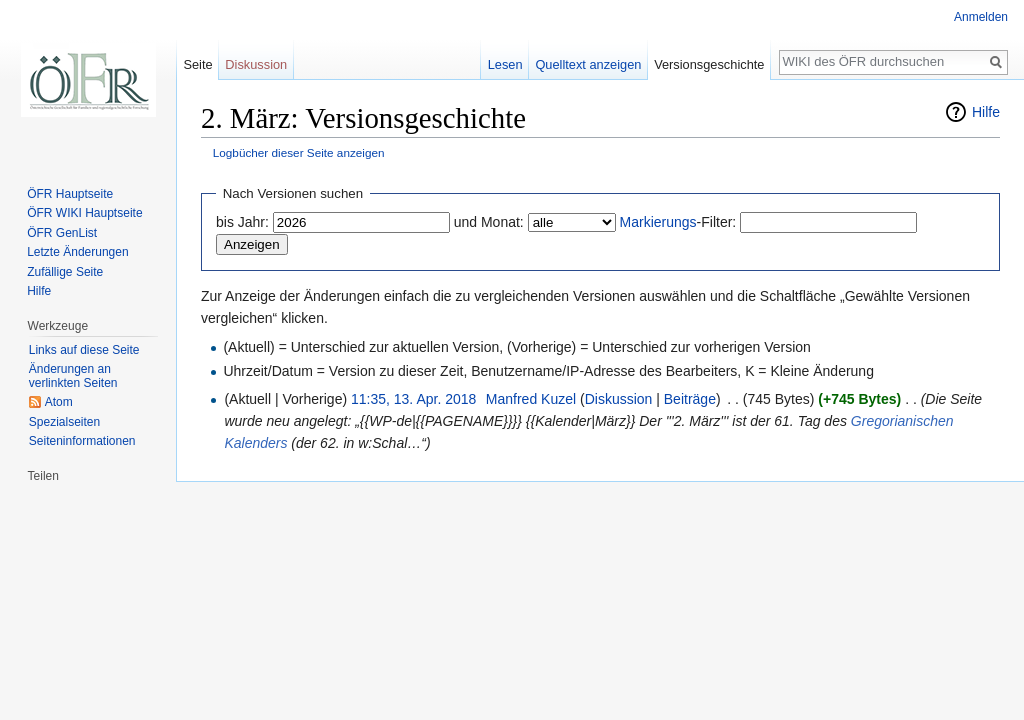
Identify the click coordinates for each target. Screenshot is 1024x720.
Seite (197, 64)
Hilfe (986, 112)
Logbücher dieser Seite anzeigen (299, 152)
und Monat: (489, 222)
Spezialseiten (64, 422)
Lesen (505, 64)
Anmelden (981, 17)
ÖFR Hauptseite (70, 194)
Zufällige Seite (65, 272)
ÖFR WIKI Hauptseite (84, 213)
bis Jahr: (242, 222)
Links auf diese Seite (84, 350)
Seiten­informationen (82, 441)
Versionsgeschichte (709, 64)
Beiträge (690, 399)
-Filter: (678, 222)
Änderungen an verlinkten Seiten (73, 376)
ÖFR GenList (62, 233)
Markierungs (658, 222)
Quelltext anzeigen (588, 64)
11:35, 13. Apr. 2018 (413, 399)
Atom (59, 402)
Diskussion (619, 399)
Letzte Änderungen (77, 252)
